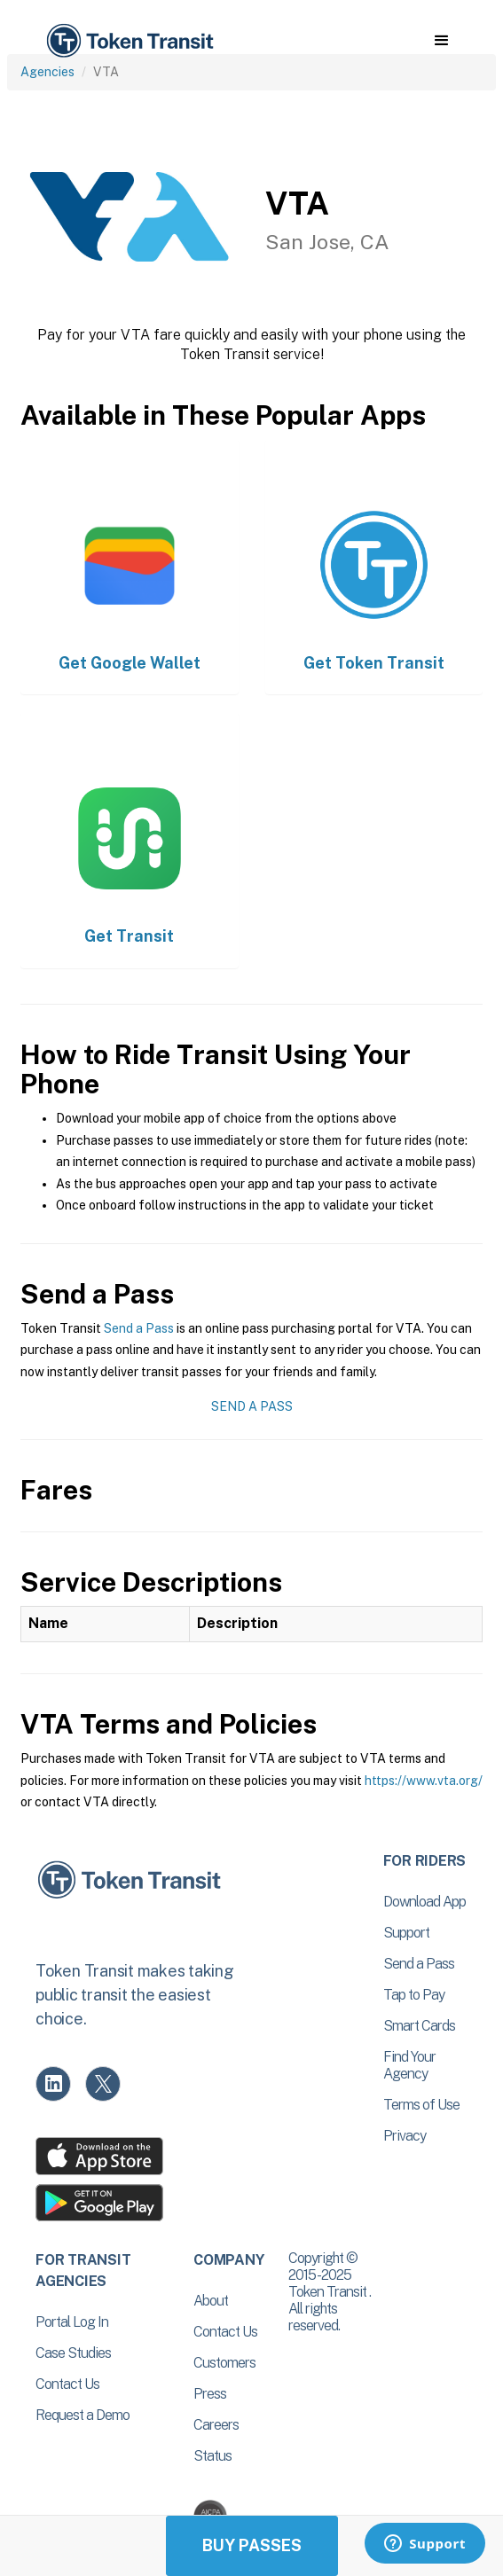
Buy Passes (252, 2545)
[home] (128, 41)
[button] (441, 40)
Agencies (47, 72)
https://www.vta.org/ (424, 1780)
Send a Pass (139, 1328)
